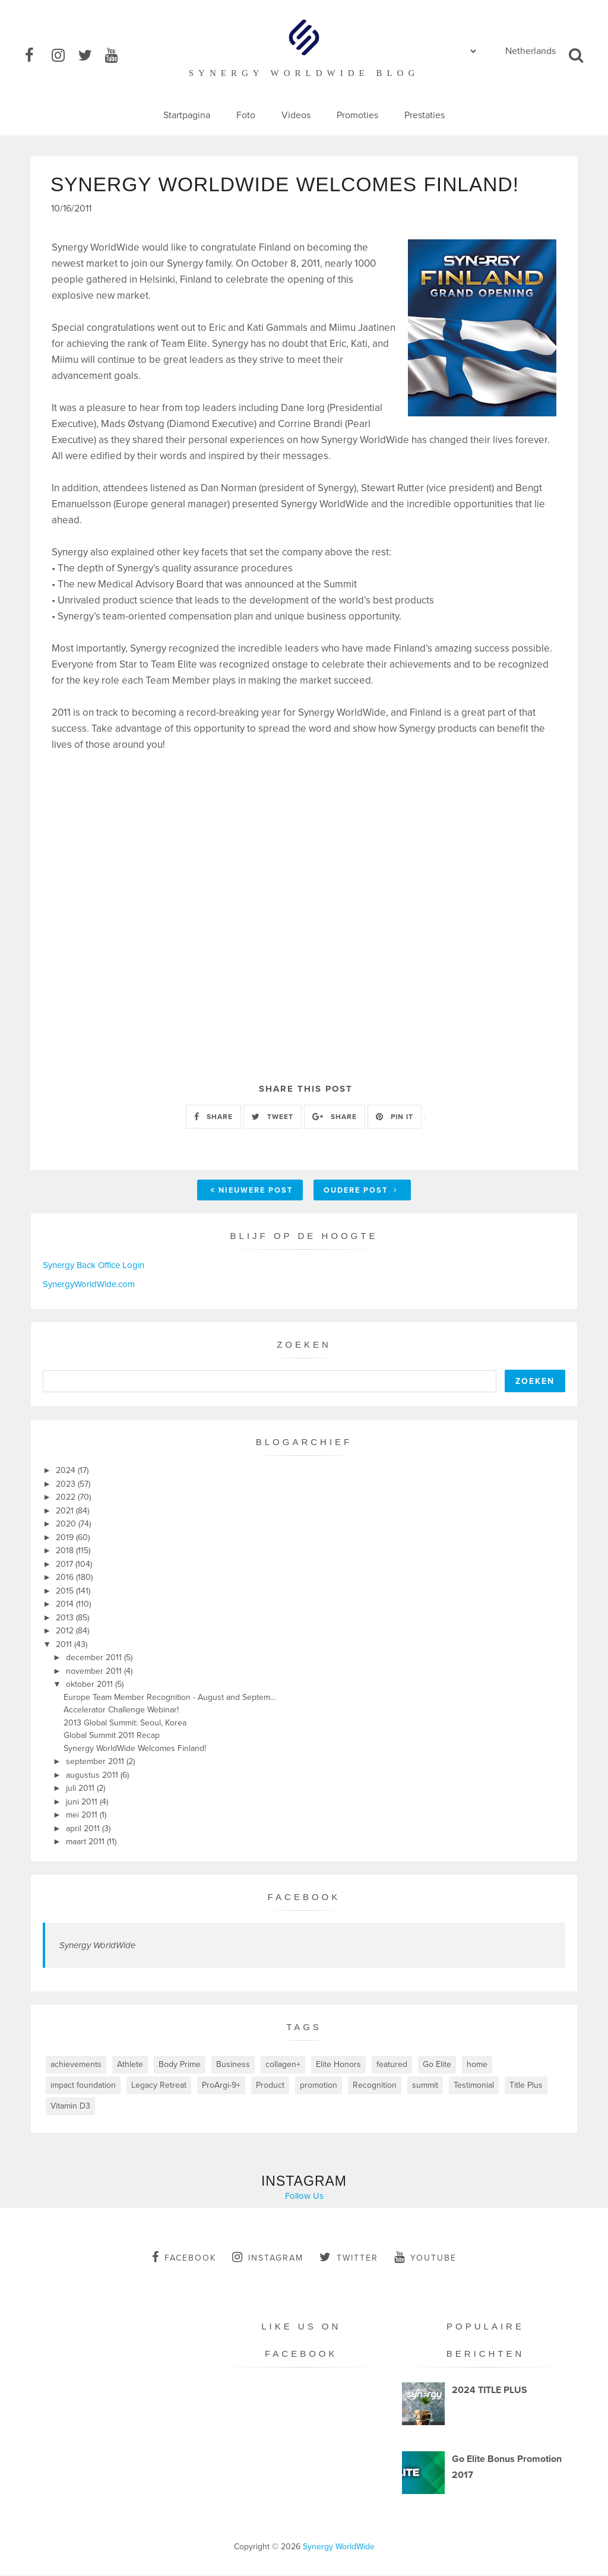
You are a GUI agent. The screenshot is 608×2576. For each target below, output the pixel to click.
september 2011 (96, 1762)
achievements (76, 2065)
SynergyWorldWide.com (89, 1285)
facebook (184, 2258)
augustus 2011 (93, 1776)
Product (270, 2086)
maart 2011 (86, 1842)
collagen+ (282, 2065)
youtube (425, 2258)
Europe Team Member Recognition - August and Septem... (170, 1698)
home (477, 2065)
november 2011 (95, 1672)
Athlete (130, 2065)
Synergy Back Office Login (93, 1265)
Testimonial (474, 2086)
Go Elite (437, 2065)
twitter (348, 2258)
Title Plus (526, 2086)
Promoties (357, 115)
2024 (67, 1471)
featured (391, 2065)
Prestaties (424, 115)
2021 (66, 1511)
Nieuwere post (251, 1191)
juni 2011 (83, 1802)
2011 (65, 1645)
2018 (66, 1551)
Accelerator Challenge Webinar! (121, 1710)
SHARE (213, 1117)
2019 (66, 1538)
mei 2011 (83, 1815)
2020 (67, 1524)
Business (233, 2065)
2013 (66, 1618)
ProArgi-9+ (221, 2086)
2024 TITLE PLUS (489, 2391)
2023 (67, 1485)
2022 (67, 1498)
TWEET (272, 1117)
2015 (66, 1591)
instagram (267, 2258)
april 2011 (84, 1829)
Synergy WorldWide (97, 1945)
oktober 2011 (90, 1685)
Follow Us (304, 2196)
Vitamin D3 (70, 2106)
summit (425, 2086)
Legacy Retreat (158, 2086)
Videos (296, 115)
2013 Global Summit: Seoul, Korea (125, 1723)
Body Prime (180, 2065)
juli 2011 (81, 1789)
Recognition (375, 2086)
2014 (66, 1605)
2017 (65, 1565)
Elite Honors (338, 2065)
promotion (318, 2086)
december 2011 (95, 1658)
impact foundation (83, 2086)
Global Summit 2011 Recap (112, 1736)
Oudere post (361, 1191)
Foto (245, 115)
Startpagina (186, 115)
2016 (66, 1578)
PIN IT (394, 1117)
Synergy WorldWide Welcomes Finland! (135, 1749)
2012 (66, 1631)
